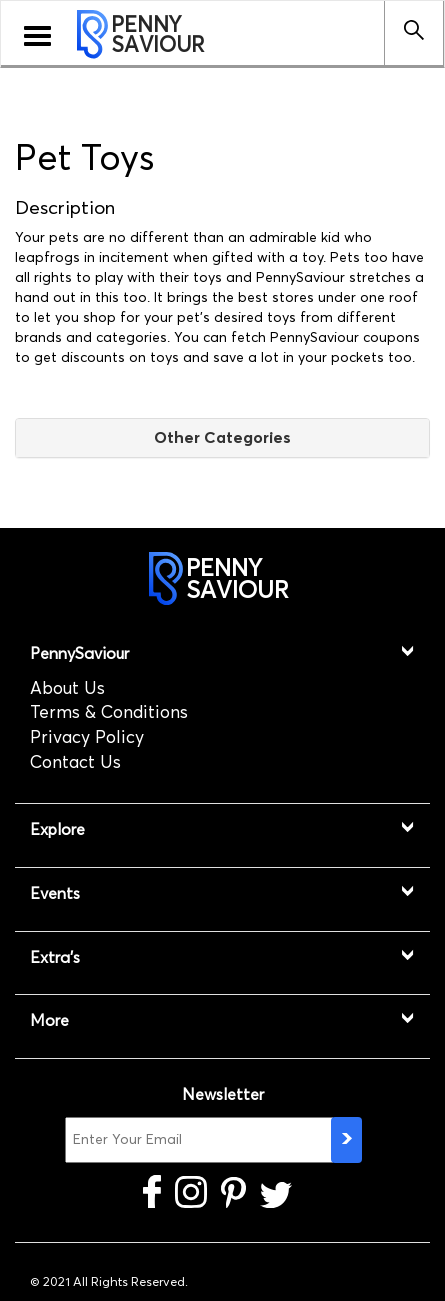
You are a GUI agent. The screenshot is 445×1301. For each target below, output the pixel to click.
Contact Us (75, 762)
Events (55, 893)
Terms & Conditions (109, 712)
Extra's (55, 957)
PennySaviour (79, 653)
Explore (57, 829)
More (49, 1020)
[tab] (222, 438)
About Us (67, 688)
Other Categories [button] (222, 437)
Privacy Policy (87, 737)
